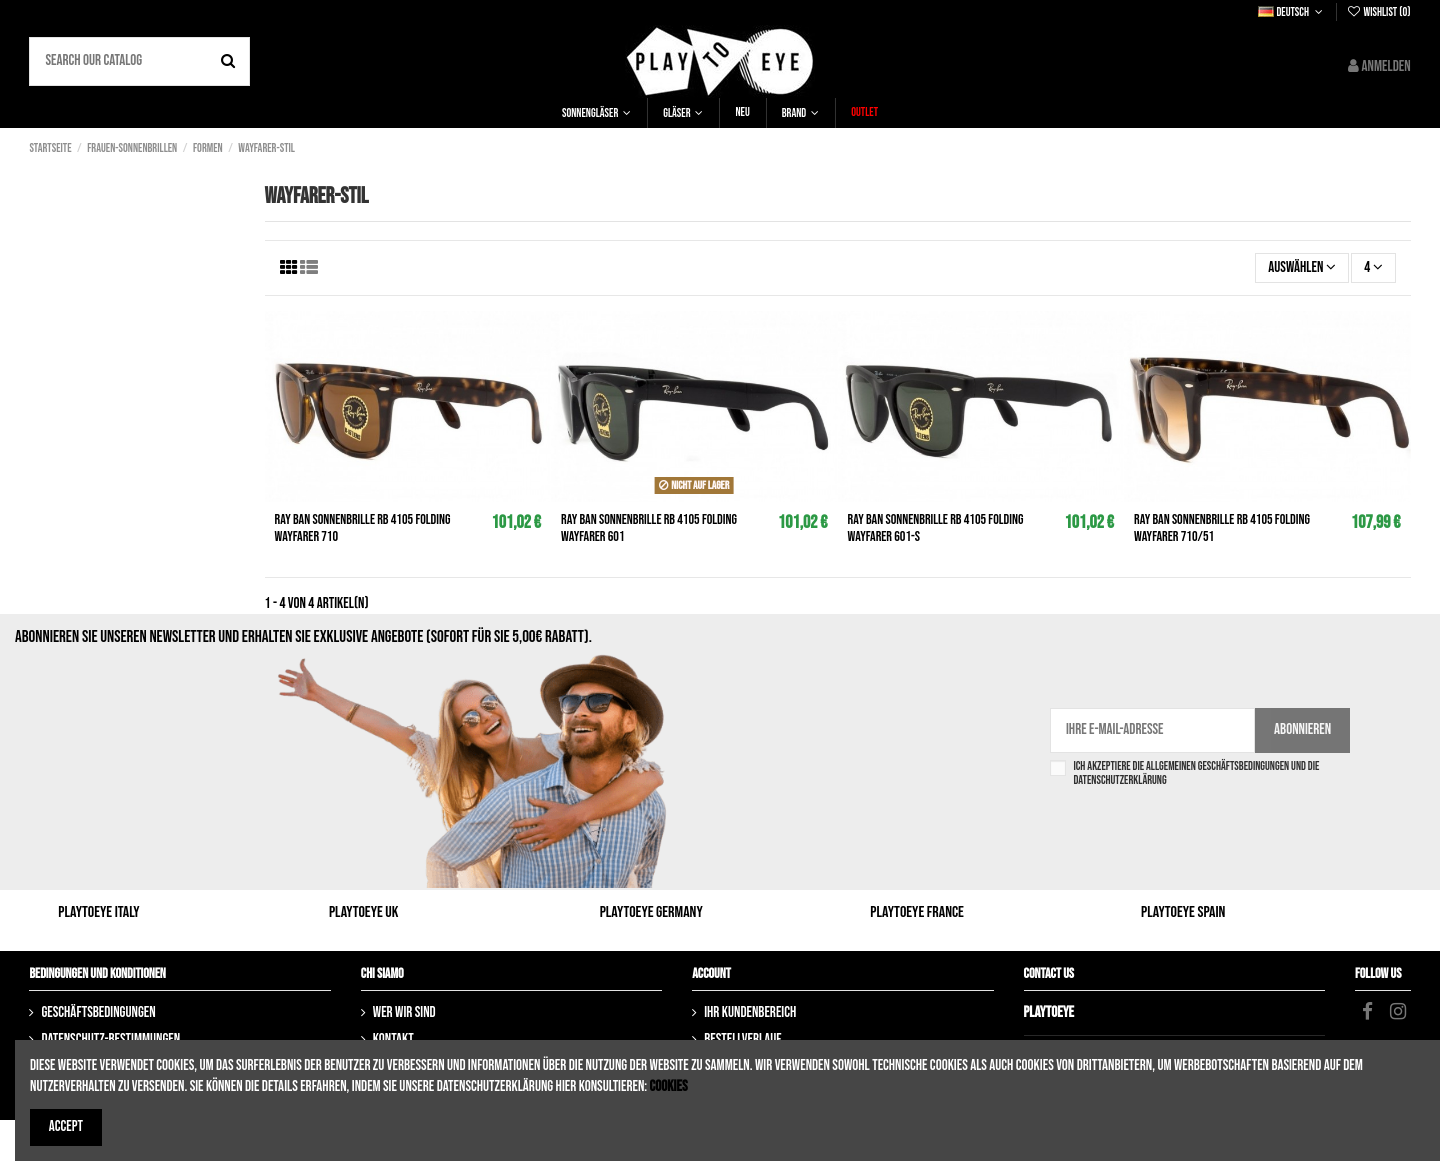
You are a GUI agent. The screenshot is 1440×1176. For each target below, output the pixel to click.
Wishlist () (1378, 12)
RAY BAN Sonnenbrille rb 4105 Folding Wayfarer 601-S (936, 528)
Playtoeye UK (364, 912)
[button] (596, 113)
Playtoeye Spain (1183, 912)
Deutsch (1292, 12)
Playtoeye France (917, 912)
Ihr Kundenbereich (750, 1012)
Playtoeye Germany (651, 912)
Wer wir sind (404, 1012)
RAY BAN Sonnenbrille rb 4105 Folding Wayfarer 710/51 (1222, 528)
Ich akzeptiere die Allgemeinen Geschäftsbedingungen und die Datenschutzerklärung (1196, 774)
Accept (66, 1126)
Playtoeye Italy (98, 912)
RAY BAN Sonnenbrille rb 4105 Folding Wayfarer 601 (649, 528)
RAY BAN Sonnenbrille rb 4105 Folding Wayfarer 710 (363, 528)
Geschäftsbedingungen (98, 1012)
